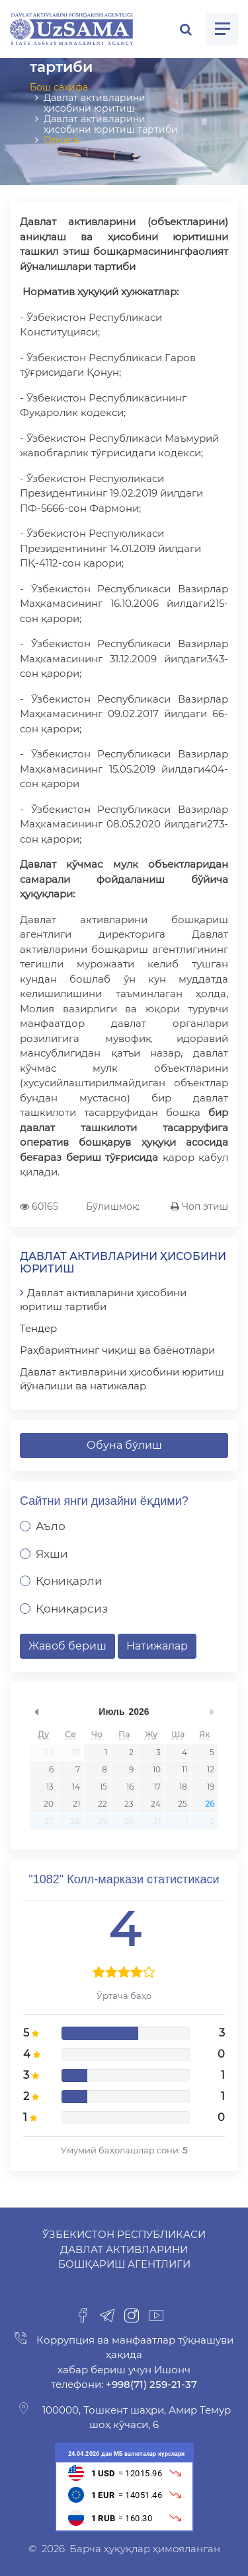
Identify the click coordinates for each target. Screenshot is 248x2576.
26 (209, 1804)
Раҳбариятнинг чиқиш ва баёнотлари (117, 1350)
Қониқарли (69, 1580)
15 (103, 1787)
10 (157, 1769)
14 (76, 1787)
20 (49, 1804)
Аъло (50, 1526)
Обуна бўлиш (124, 1445)
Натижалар (157, 1646)
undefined (36, 1712)
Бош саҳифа (59, 87)
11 (184, 1769)
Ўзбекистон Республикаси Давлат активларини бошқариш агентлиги (124, 2249)
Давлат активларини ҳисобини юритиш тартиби (103, 1299)
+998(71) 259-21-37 (150, 2384)
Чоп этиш (199, 1206)
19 (210, 1787)
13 (50, 1787)
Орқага (61, 140)
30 (75, 1752)
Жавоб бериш (67, 1646)
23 (129, 1804)
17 (157, 1787)
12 (210, 1769)
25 (182, 1804)
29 (49, 1752)
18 (183, 1787)
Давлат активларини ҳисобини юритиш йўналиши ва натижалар (122, 1379)
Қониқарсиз (72, 1608)
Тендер (38, 1328)
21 (76, 1804)
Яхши (52, 1553)
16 (130, 1787)
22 (102, 1804)
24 (156, 1804)
